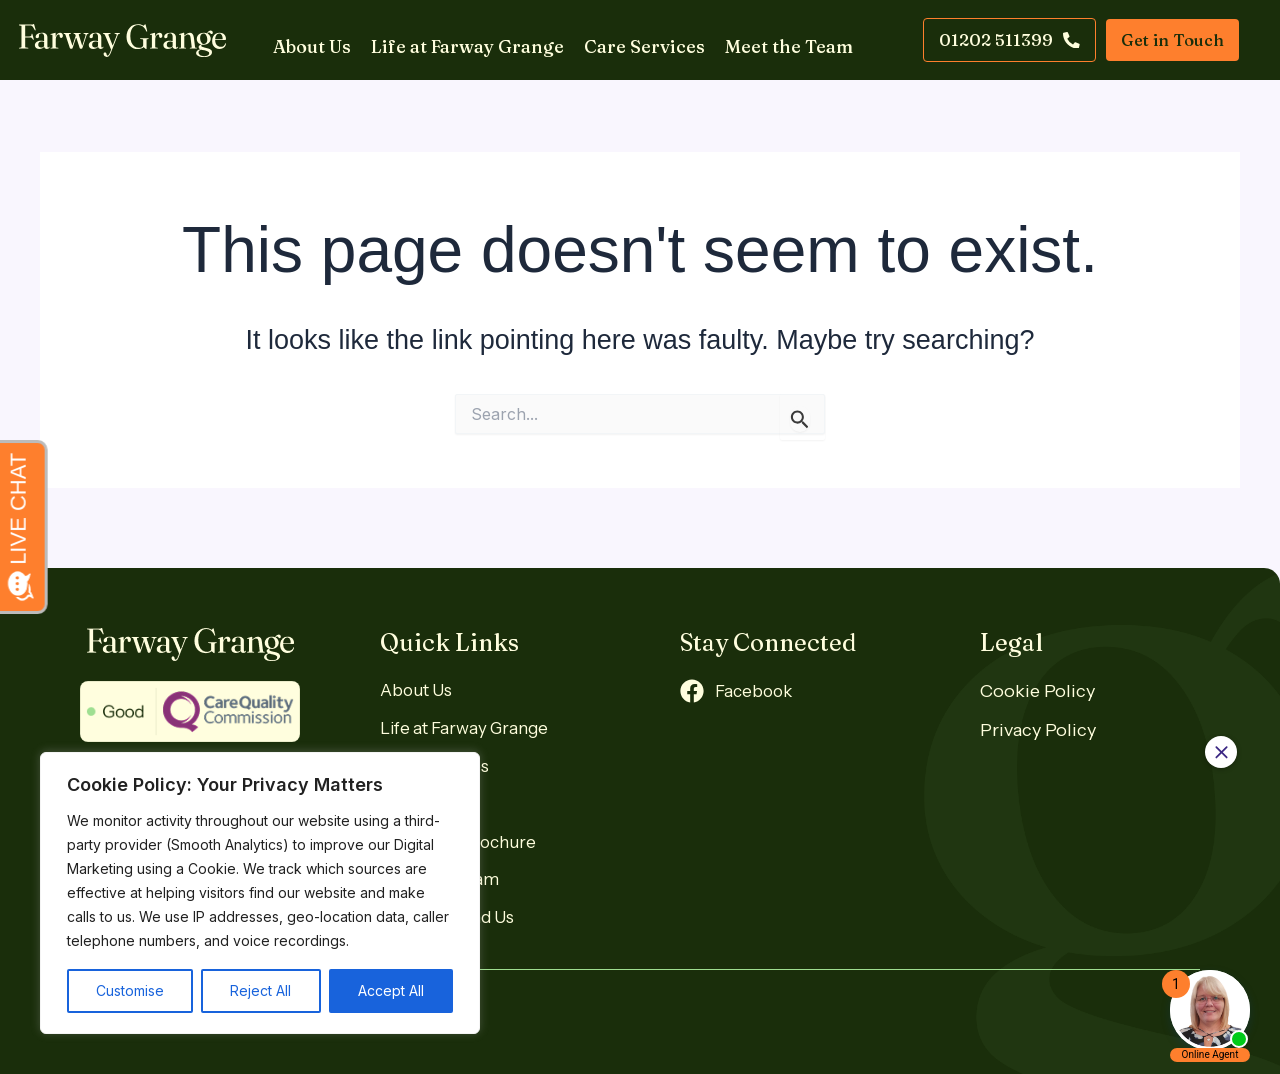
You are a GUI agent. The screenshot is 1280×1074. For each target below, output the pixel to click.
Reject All (260, 990)
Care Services (634, 39)
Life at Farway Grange (457, 39)
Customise (130, 990)
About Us (302, 39)
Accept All (391, 990)
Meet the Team (779, 39)
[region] (260, 893)
